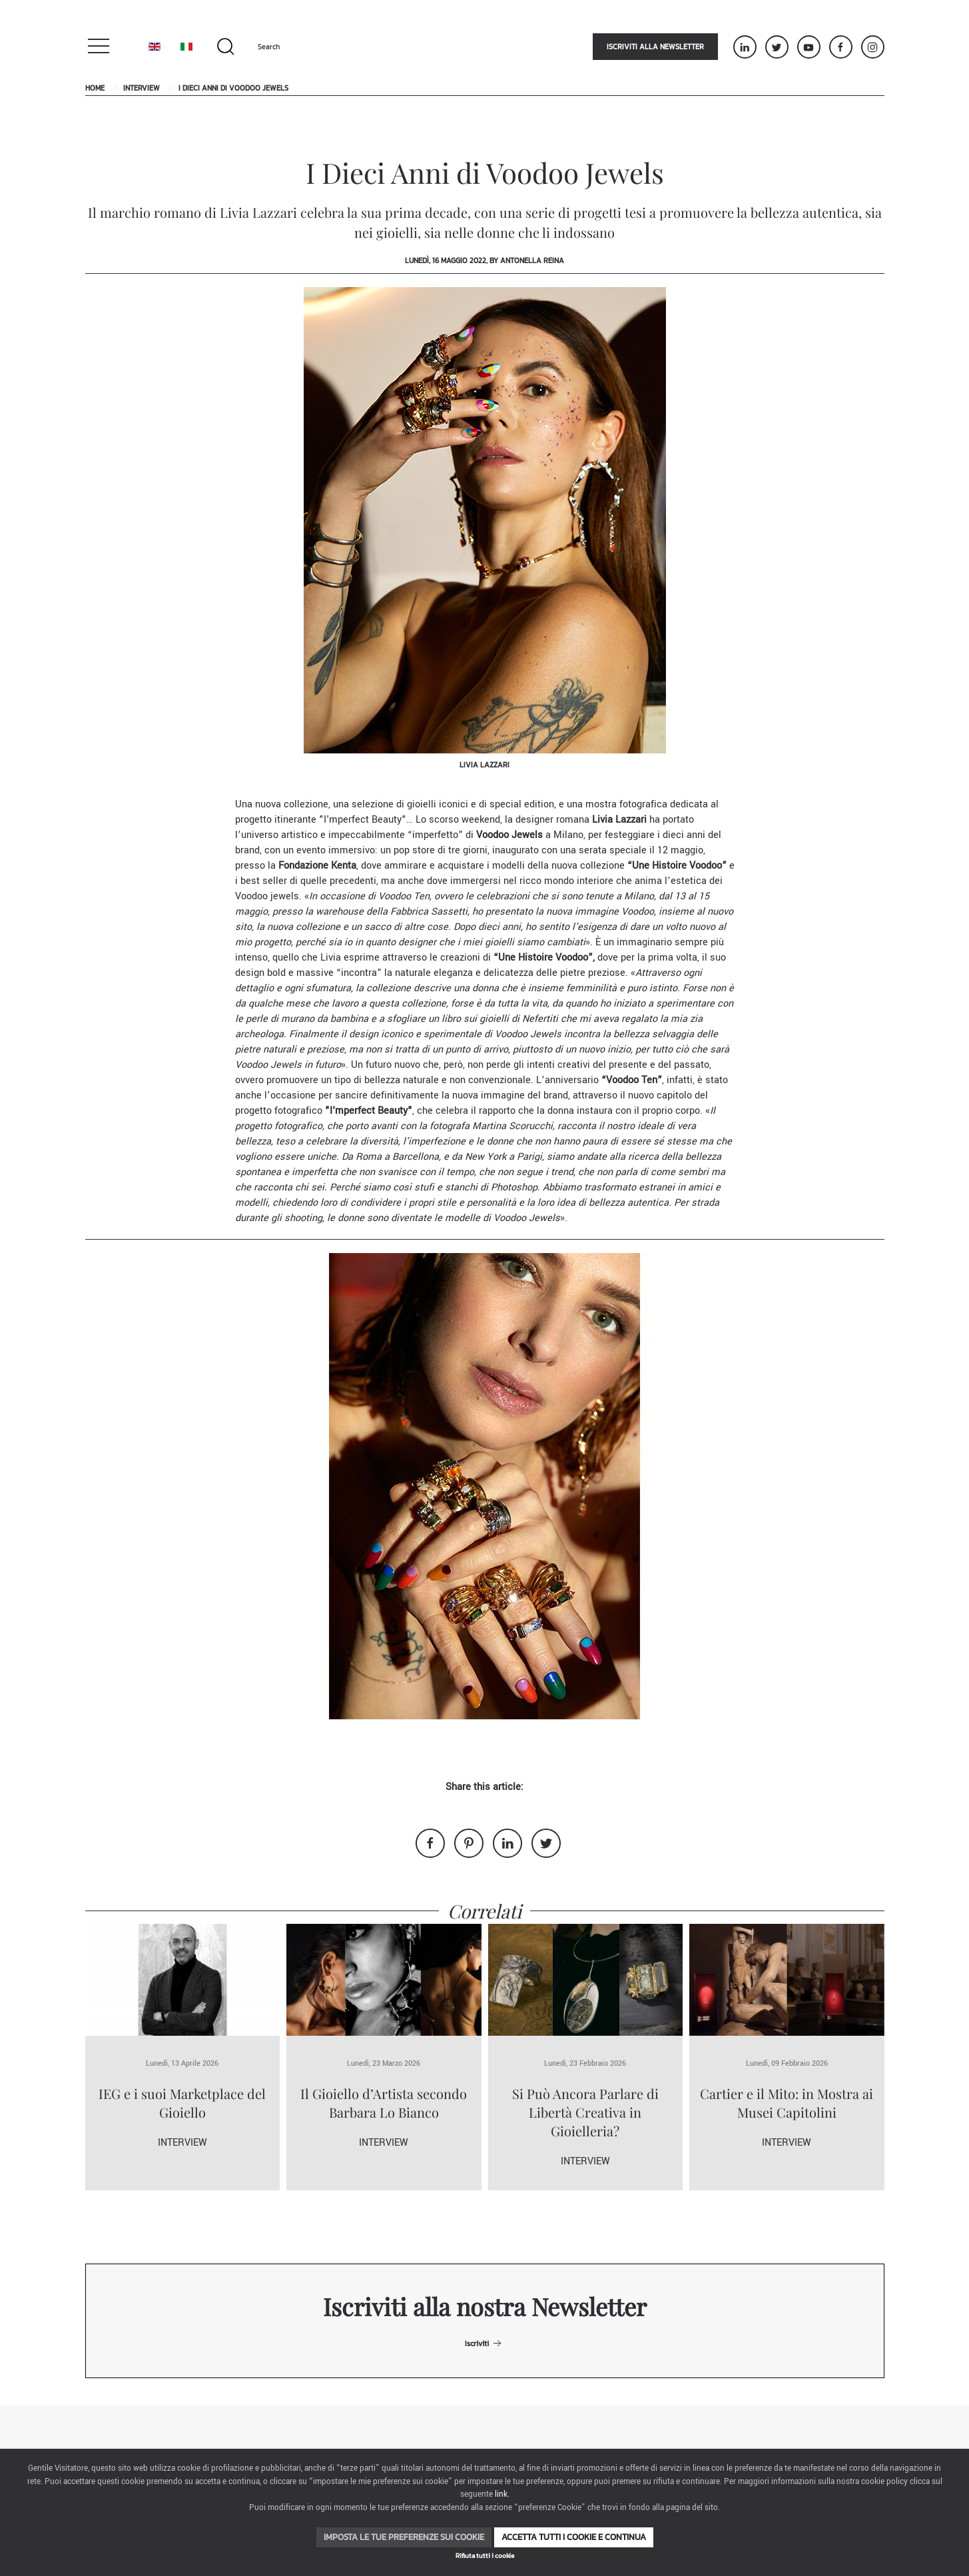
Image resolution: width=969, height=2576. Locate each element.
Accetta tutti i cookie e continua (573, 2537)
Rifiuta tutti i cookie (485, 2556)
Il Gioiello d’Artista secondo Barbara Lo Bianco (383, 2102)
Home (95, 88)
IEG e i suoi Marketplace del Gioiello (182, 2102)
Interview (141, 88)
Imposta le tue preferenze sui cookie (404, 2537)
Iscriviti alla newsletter (655, 46)
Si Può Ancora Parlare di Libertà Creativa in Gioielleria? (585, 2112)
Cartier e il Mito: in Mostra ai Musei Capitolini (786, 2102)
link (501, 2494)
